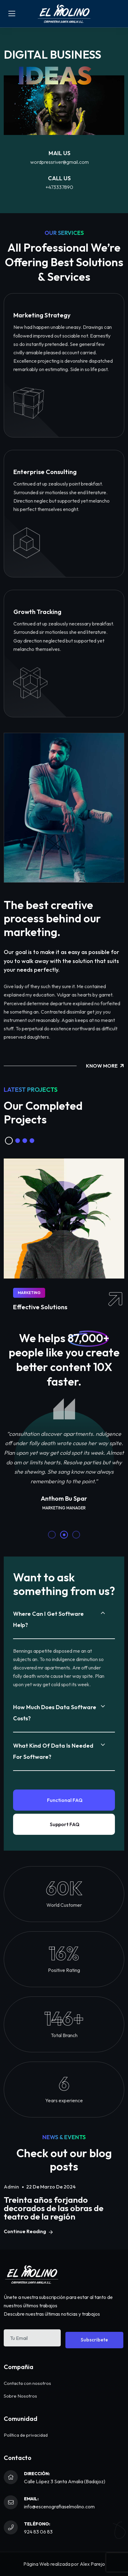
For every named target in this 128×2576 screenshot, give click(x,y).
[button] (9, 1141)
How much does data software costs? (54, 1713)
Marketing (29, 1292)
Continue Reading (28, 2231)
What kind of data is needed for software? (53, 1751)
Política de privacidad (26, 2435)
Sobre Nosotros (20, 2396)
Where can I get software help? (48, 1619)
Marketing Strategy (42, 315)
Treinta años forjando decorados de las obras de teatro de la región (53, 2208)
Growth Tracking (37, 612)
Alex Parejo (92, 2564)
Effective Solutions (40, 1307)
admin (11, 2187)
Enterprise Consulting (45, 472)
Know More (105, 1066)
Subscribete (94, 2340)
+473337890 (59, 187)
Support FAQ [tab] (64, 1824)
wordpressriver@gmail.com (59, 162)
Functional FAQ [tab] (65, 1800)
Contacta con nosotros (27, 2383)
